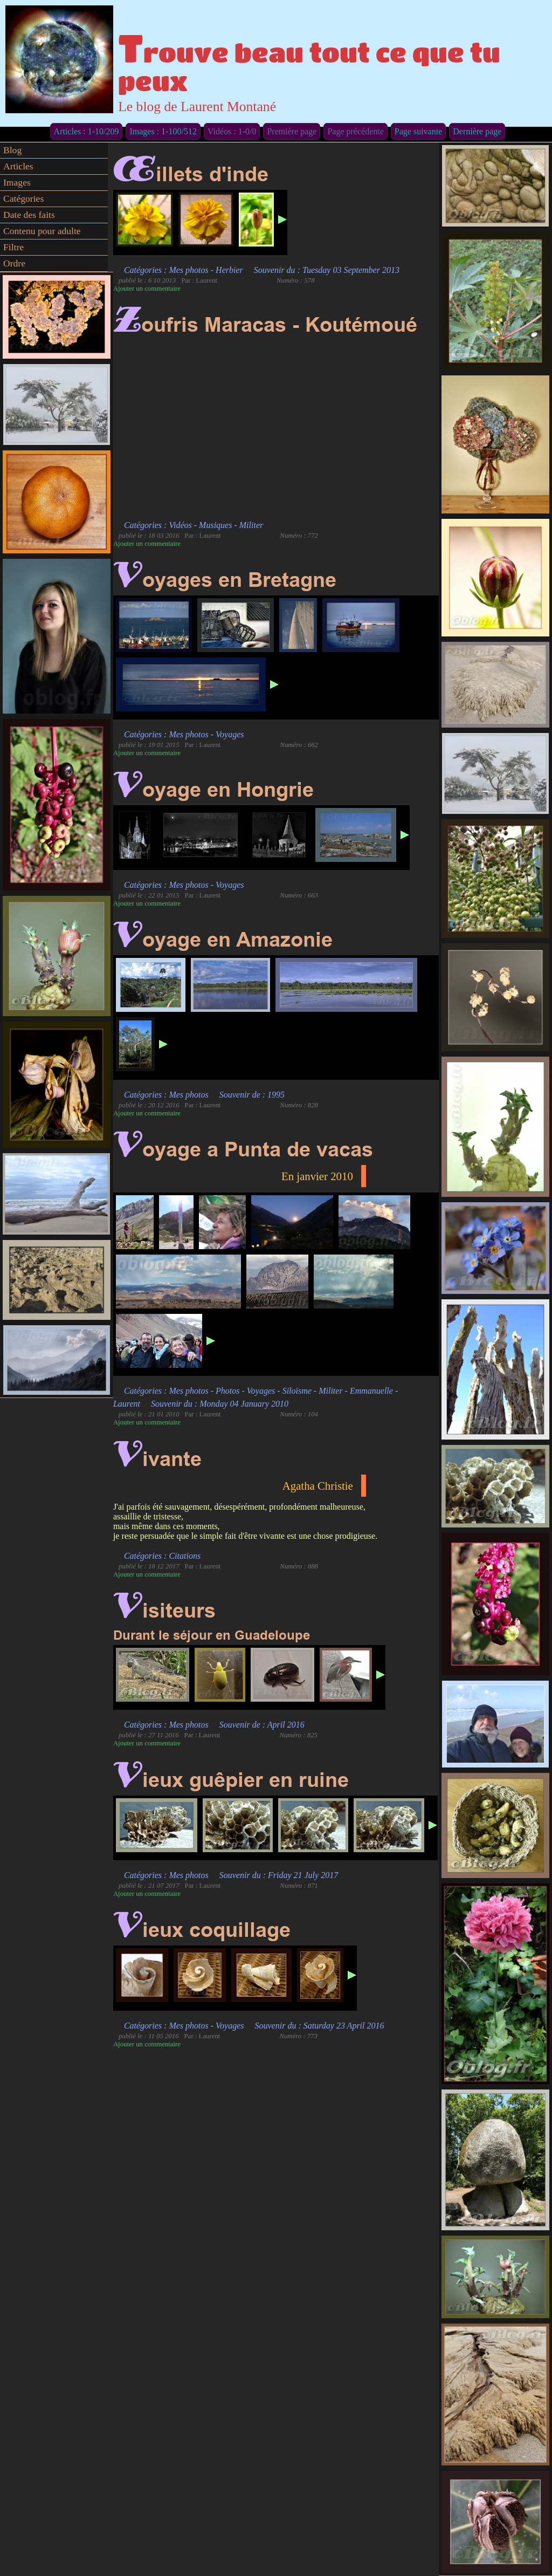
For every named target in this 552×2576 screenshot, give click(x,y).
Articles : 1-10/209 (86, 131)
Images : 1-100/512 (162, 131)
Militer (251, 525)
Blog (12, 150)
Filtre (13, 247)
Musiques (215, 525)
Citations (185, 1555)
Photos (227, 1390)
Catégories (23, 198)
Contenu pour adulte (42, 230)
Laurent (126, 1403)
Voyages (230, 734)
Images (17, 182)
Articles (18, 166)
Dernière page (477, 131)
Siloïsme (297, 1390)
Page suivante (418, 131)
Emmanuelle (371, 1390)
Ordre (14, 263)
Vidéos (180, 525)
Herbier (229, 270)
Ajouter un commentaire (147, 288)
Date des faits (29, 214)
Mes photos (188, 270)
